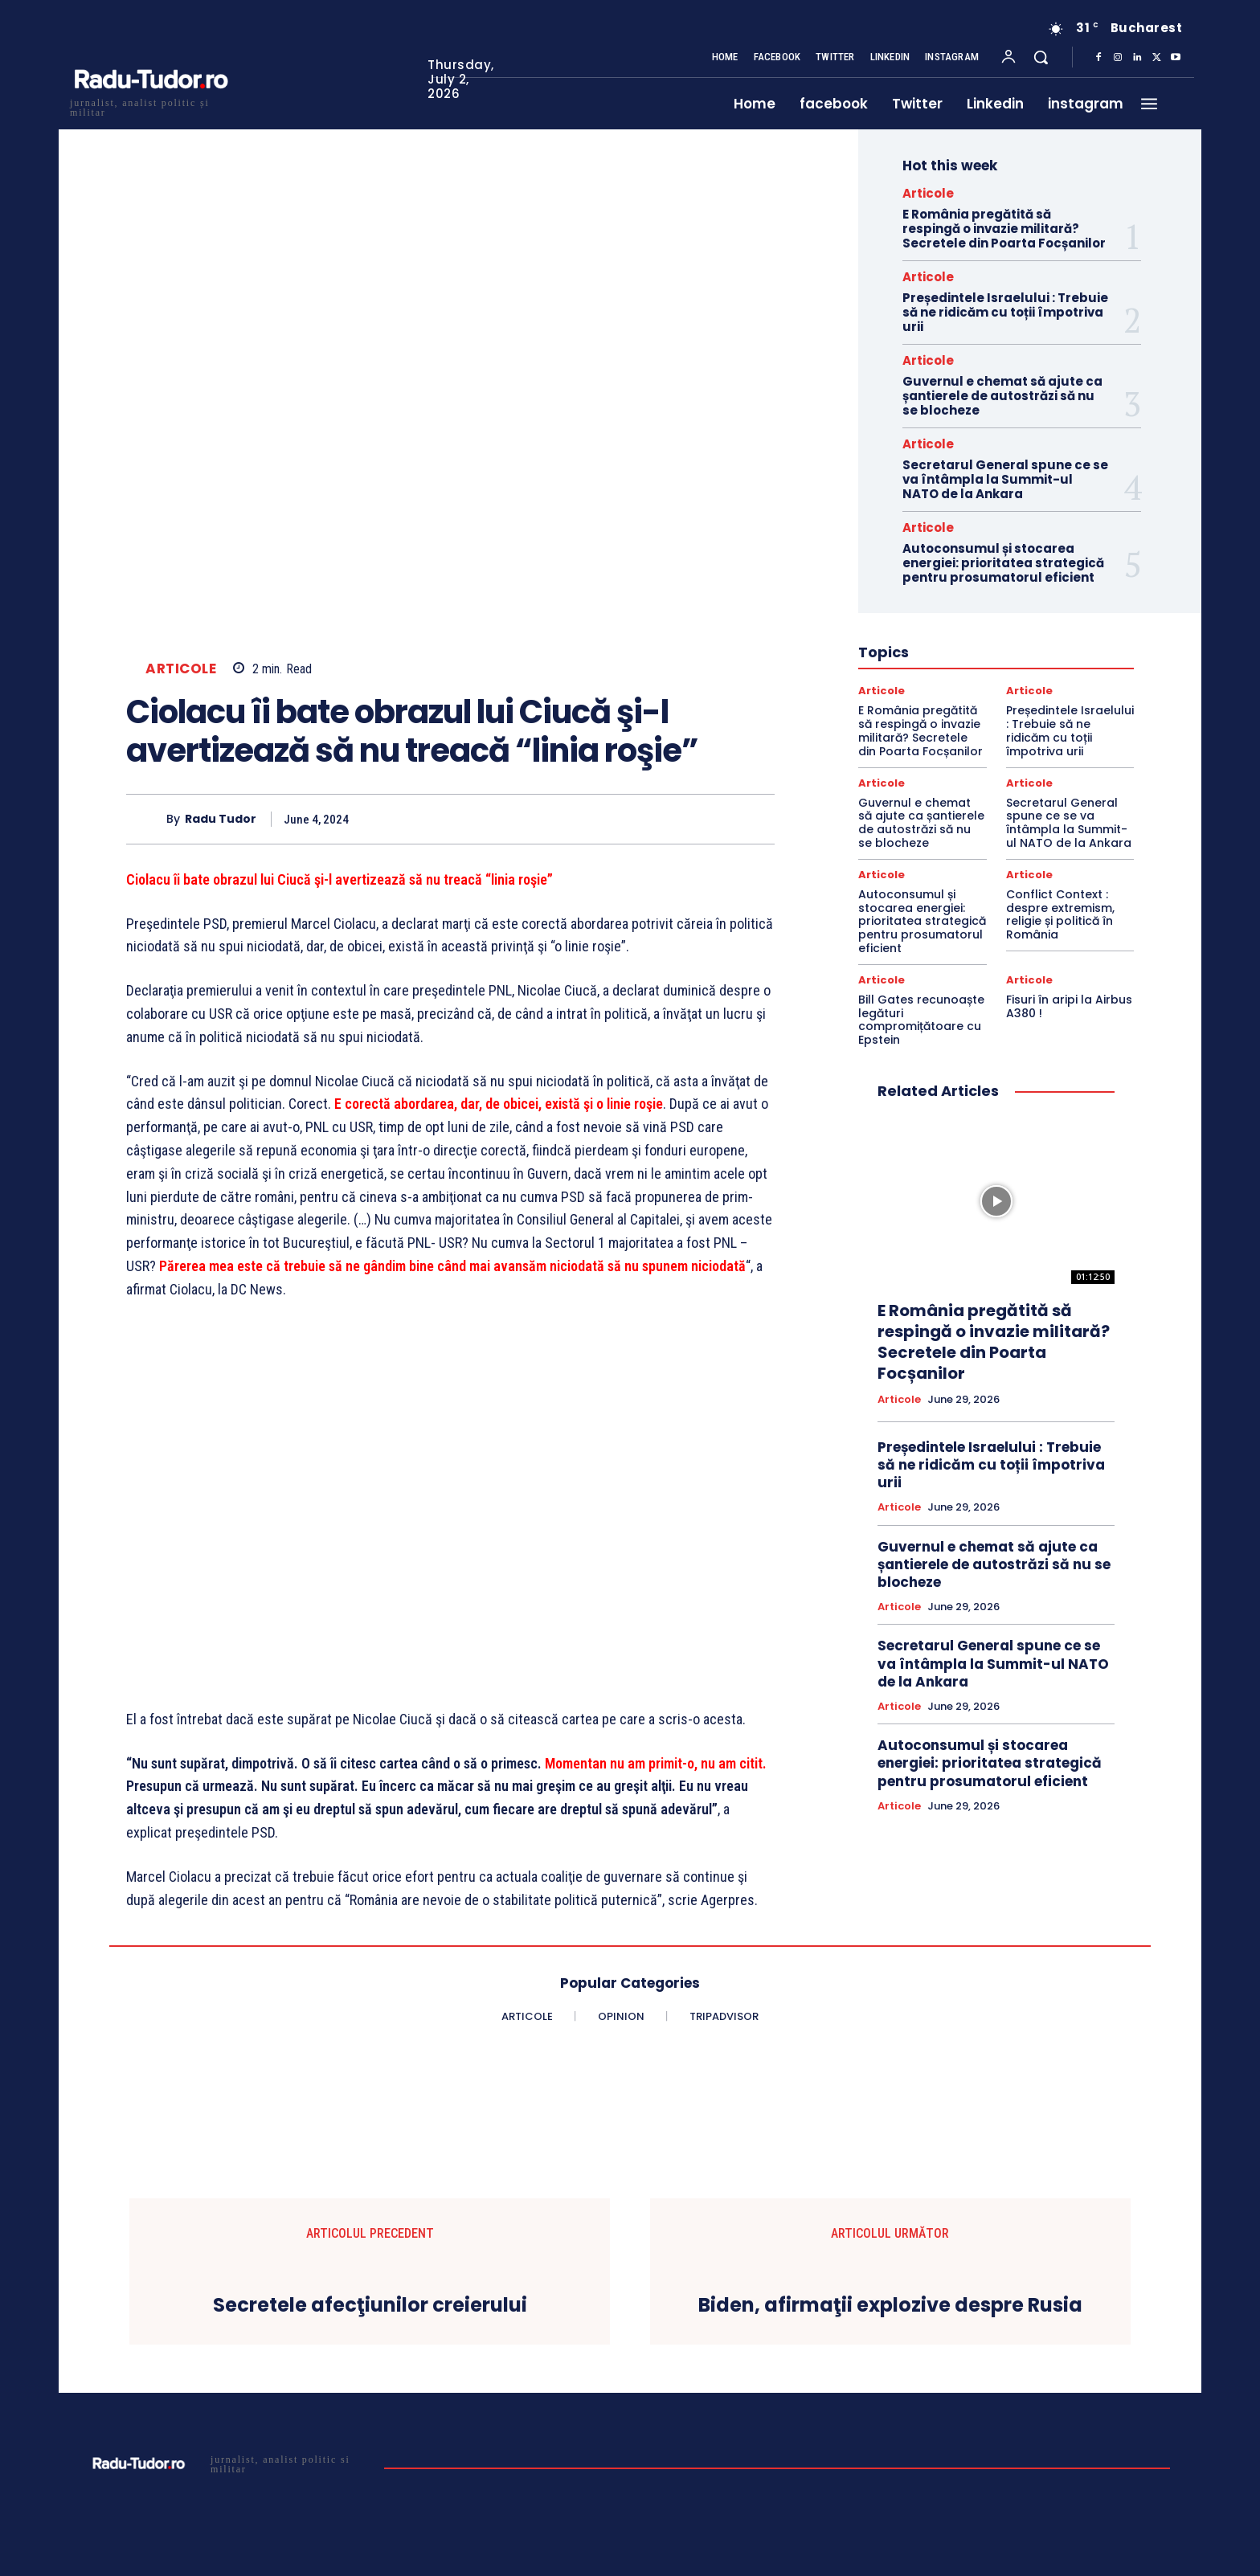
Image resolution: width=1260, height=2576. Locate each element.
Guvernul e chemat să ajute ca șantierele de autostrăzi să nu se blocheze (1002, 396)
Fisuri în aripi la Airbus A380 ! (1069, 1006)
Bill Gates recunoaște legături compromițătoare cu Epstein (921, 1020)
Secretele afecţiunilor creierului (370, 2305)
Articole (180, 669)
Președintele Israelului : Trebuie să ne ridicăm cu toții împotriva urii (1005, 312)
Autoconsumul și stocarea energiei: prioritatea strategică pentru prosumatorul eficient (1003, 563)
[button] (1040, 57)
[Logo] (150, 105)
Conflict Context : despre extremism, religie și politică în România (1060, 914)
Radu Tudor (220, 819)
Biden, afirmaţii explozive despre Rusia (890, 2305)
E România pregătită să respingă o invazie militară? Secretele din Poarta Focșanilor (1004, 228)
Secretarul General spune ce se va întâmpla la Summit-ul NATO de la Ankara (1005, 479)
